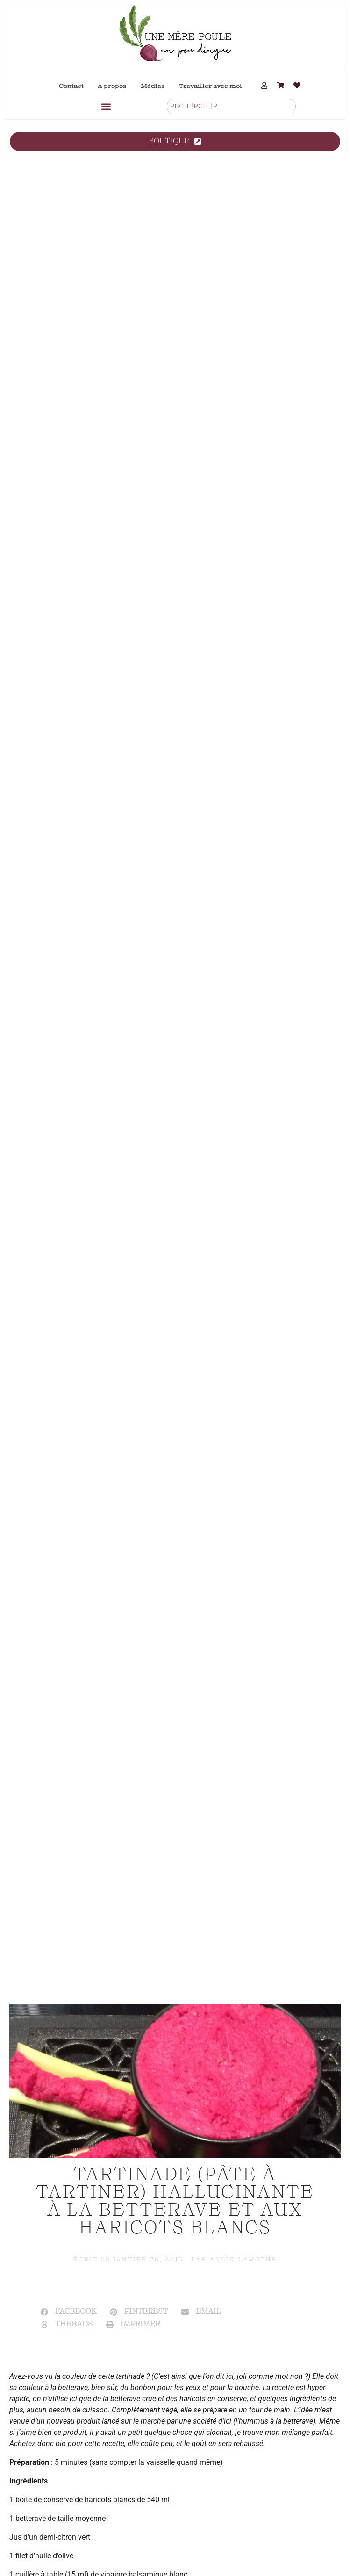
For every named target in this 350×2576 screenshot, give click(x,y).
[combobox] (231, 106)
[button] (106, 106)
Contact (71, 86)
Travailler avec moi (210, 86)
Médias (153, 86)
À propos (112, 86)
